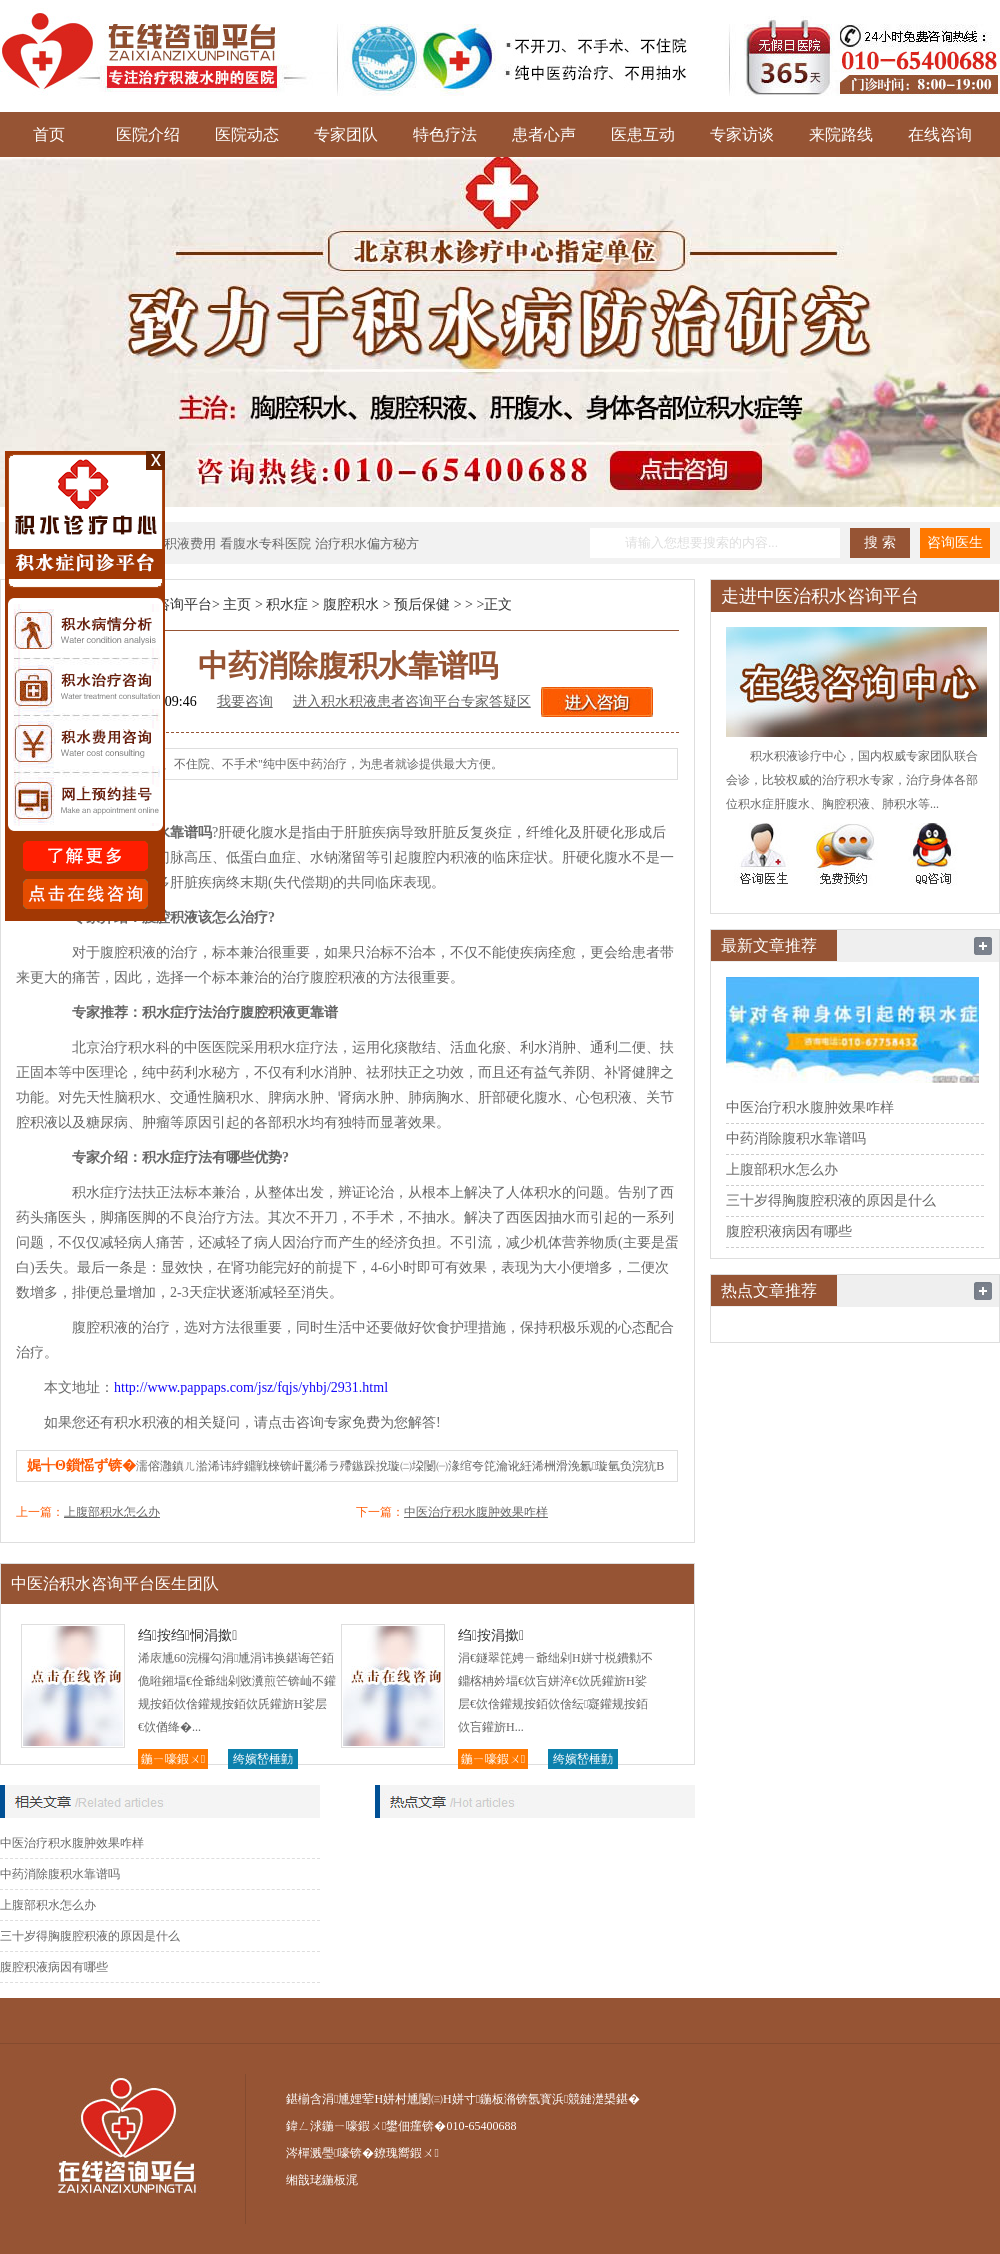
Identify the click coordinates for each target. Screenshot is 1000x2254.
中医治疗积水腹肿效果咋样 (476, 1512)
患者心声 (544, 134)
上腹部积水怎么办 (112, 1512)
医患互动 (643, 134)
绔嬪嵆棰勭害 (263, 1760)
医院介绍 (148, 134)
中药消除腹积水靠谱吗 (60, 1874)
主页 (237, 604)
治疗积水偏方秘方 (367, 543)
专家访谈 (742, 134)
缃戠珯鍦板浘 (322, 2180)
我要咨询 (245, 701)
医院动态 (247, 134)
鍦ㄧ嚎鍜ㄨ (173, 1759)
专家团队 (346, 134)
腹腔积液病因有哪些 (54, 1967)
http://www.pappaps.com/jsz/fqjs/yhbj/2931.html (251, 1387)
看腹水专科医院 (265, 543)
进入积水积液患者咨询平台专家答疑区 (412, 701)
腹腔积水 (351, 604)
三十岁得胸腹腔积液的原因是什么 (90, 1936)
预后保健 (422, 604)
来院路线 (841, 134)
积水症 (287, 604)
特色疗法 (445, 134)
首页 (49, 134)
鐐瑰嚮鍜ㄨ (406, 2153)
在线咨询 (940, 134)
